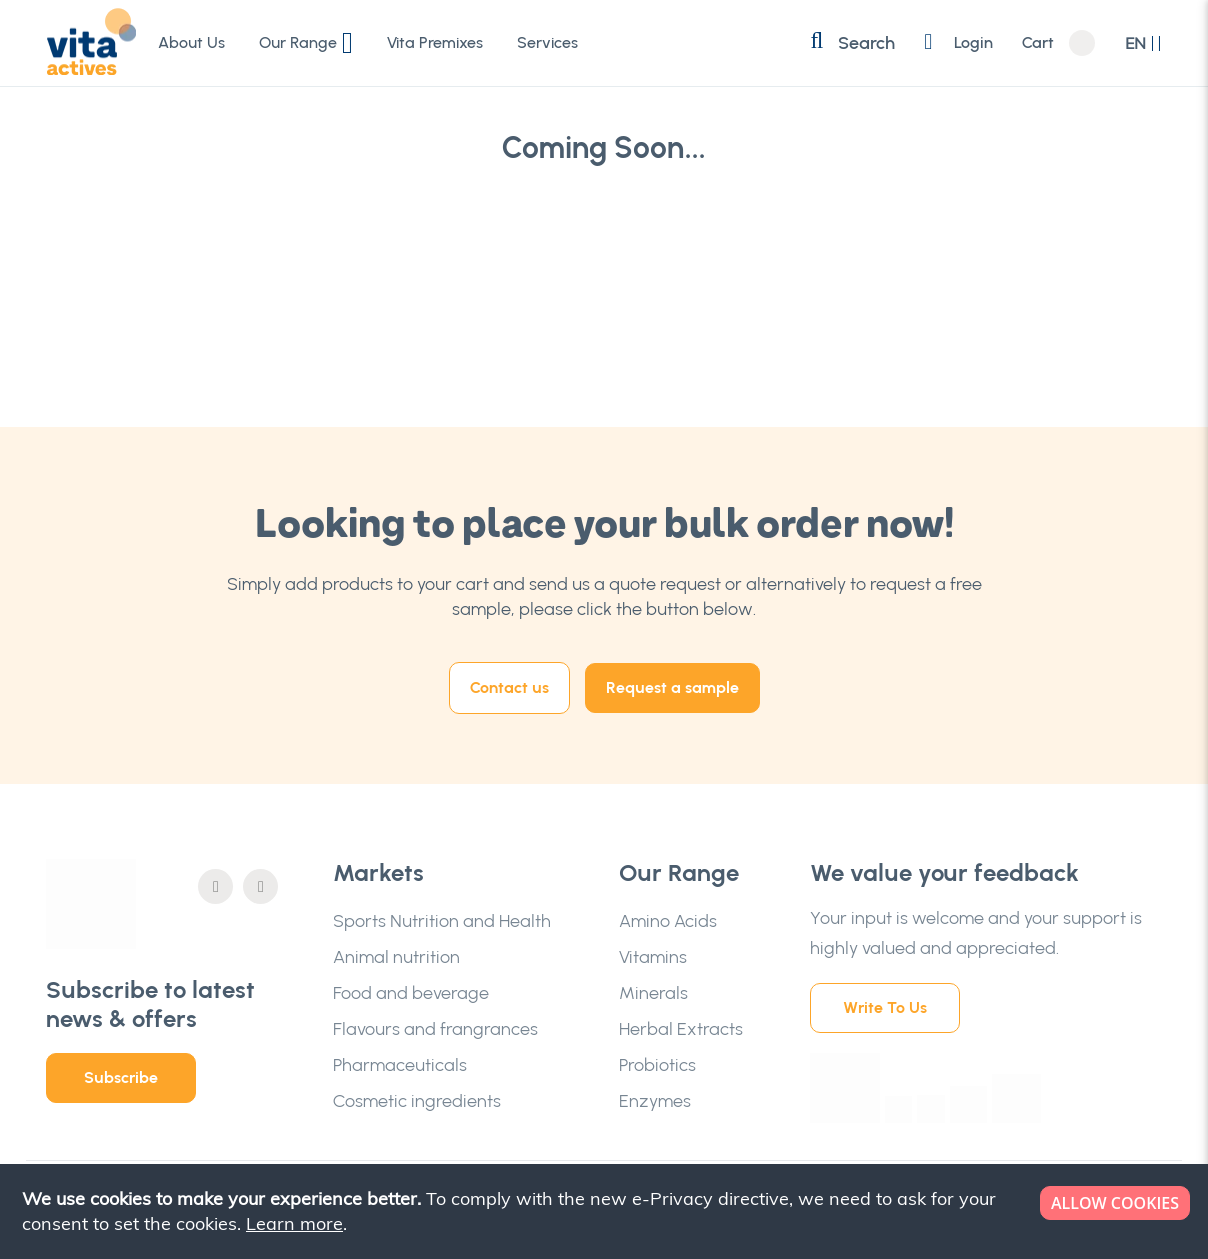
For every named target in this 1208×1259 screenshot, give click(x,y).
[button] (1143, 43)
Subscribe (121, 1077)
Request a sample (672, 687)
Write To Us (885, 1007)
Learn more (294, 1223)
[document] (606, 1211)
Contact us (509, 687)
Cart (1038, 43)
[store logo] (91, 42)
